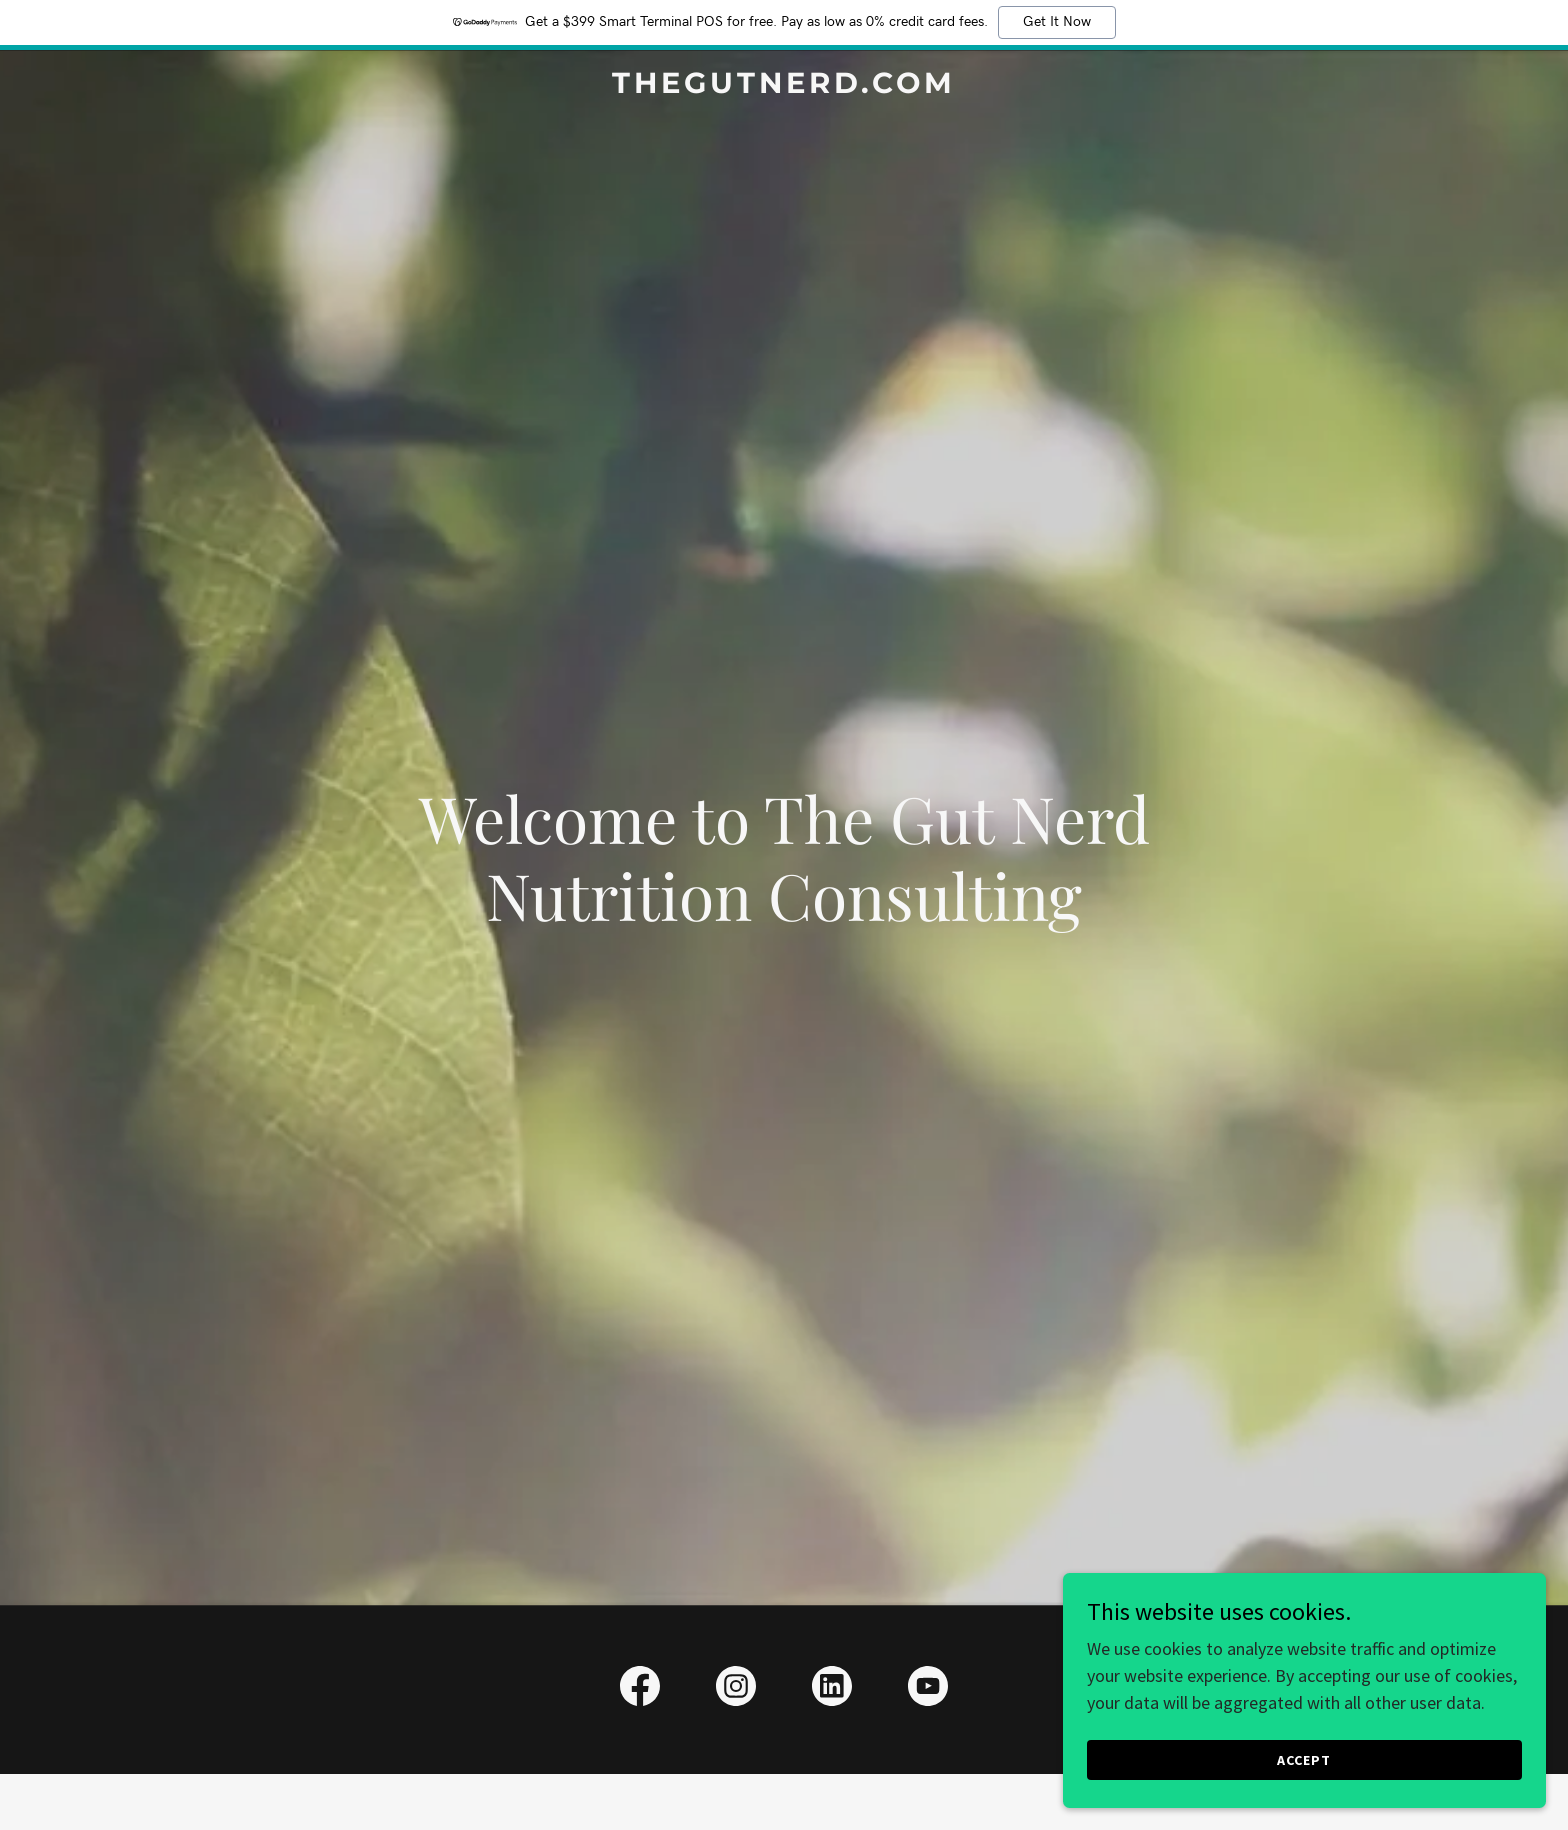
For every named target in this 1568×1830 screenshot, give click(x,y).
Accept (1344, 1758)
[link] (784, 86)
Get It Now (1057, 22)
